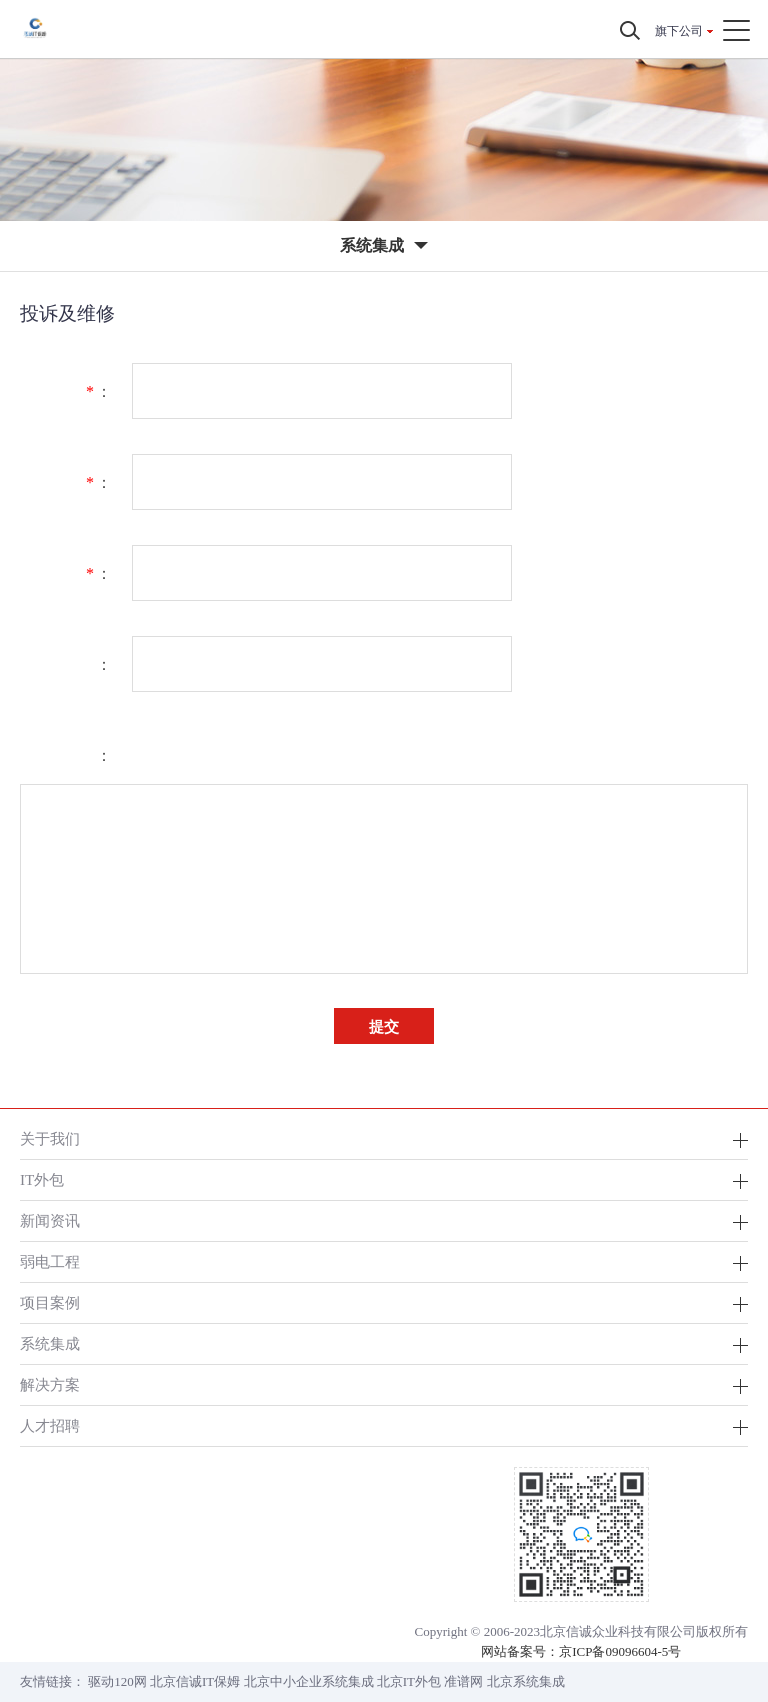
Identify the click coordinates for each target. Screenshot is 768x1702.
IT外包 (42, 1179)
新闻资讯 (50, 1220)
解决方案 (50, 1384)
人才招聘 (50, 1425)
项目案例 (50, 1302)
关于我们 (50, 1138)
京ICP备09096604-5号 (620, 1651)
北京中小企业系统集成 (309, 1681)
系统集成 (50, 1343)
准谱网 (463, 1681)
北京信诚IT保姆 (195, 1681)
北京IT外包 (409, 1681)
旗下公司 (679, 31)
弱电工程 (50, 1261)
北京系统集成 (526, 1681)
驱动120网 (117, 1681)
